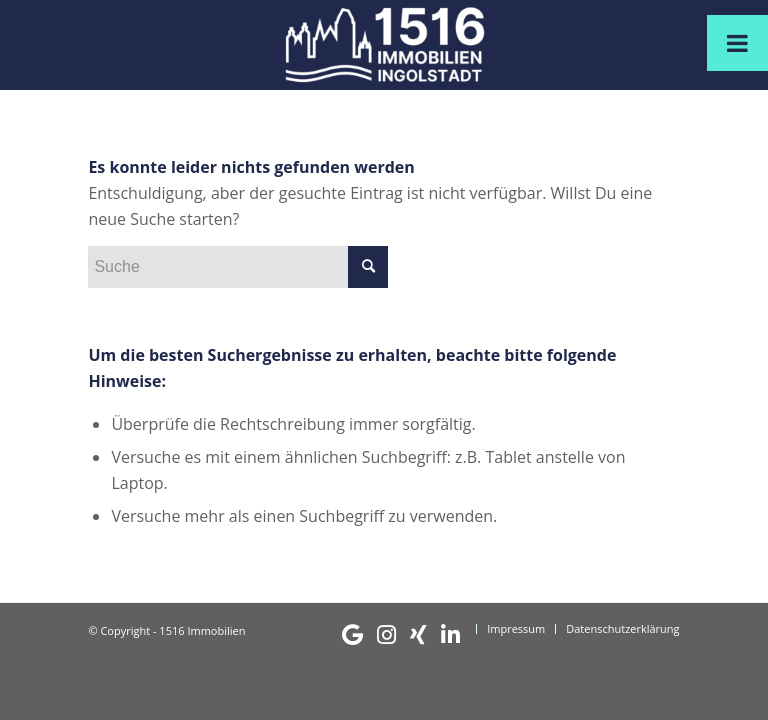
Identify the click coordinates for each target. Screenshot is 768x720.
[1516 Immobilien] (383, 45)
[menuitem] (401, 635)
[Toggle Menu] (737, 43)
